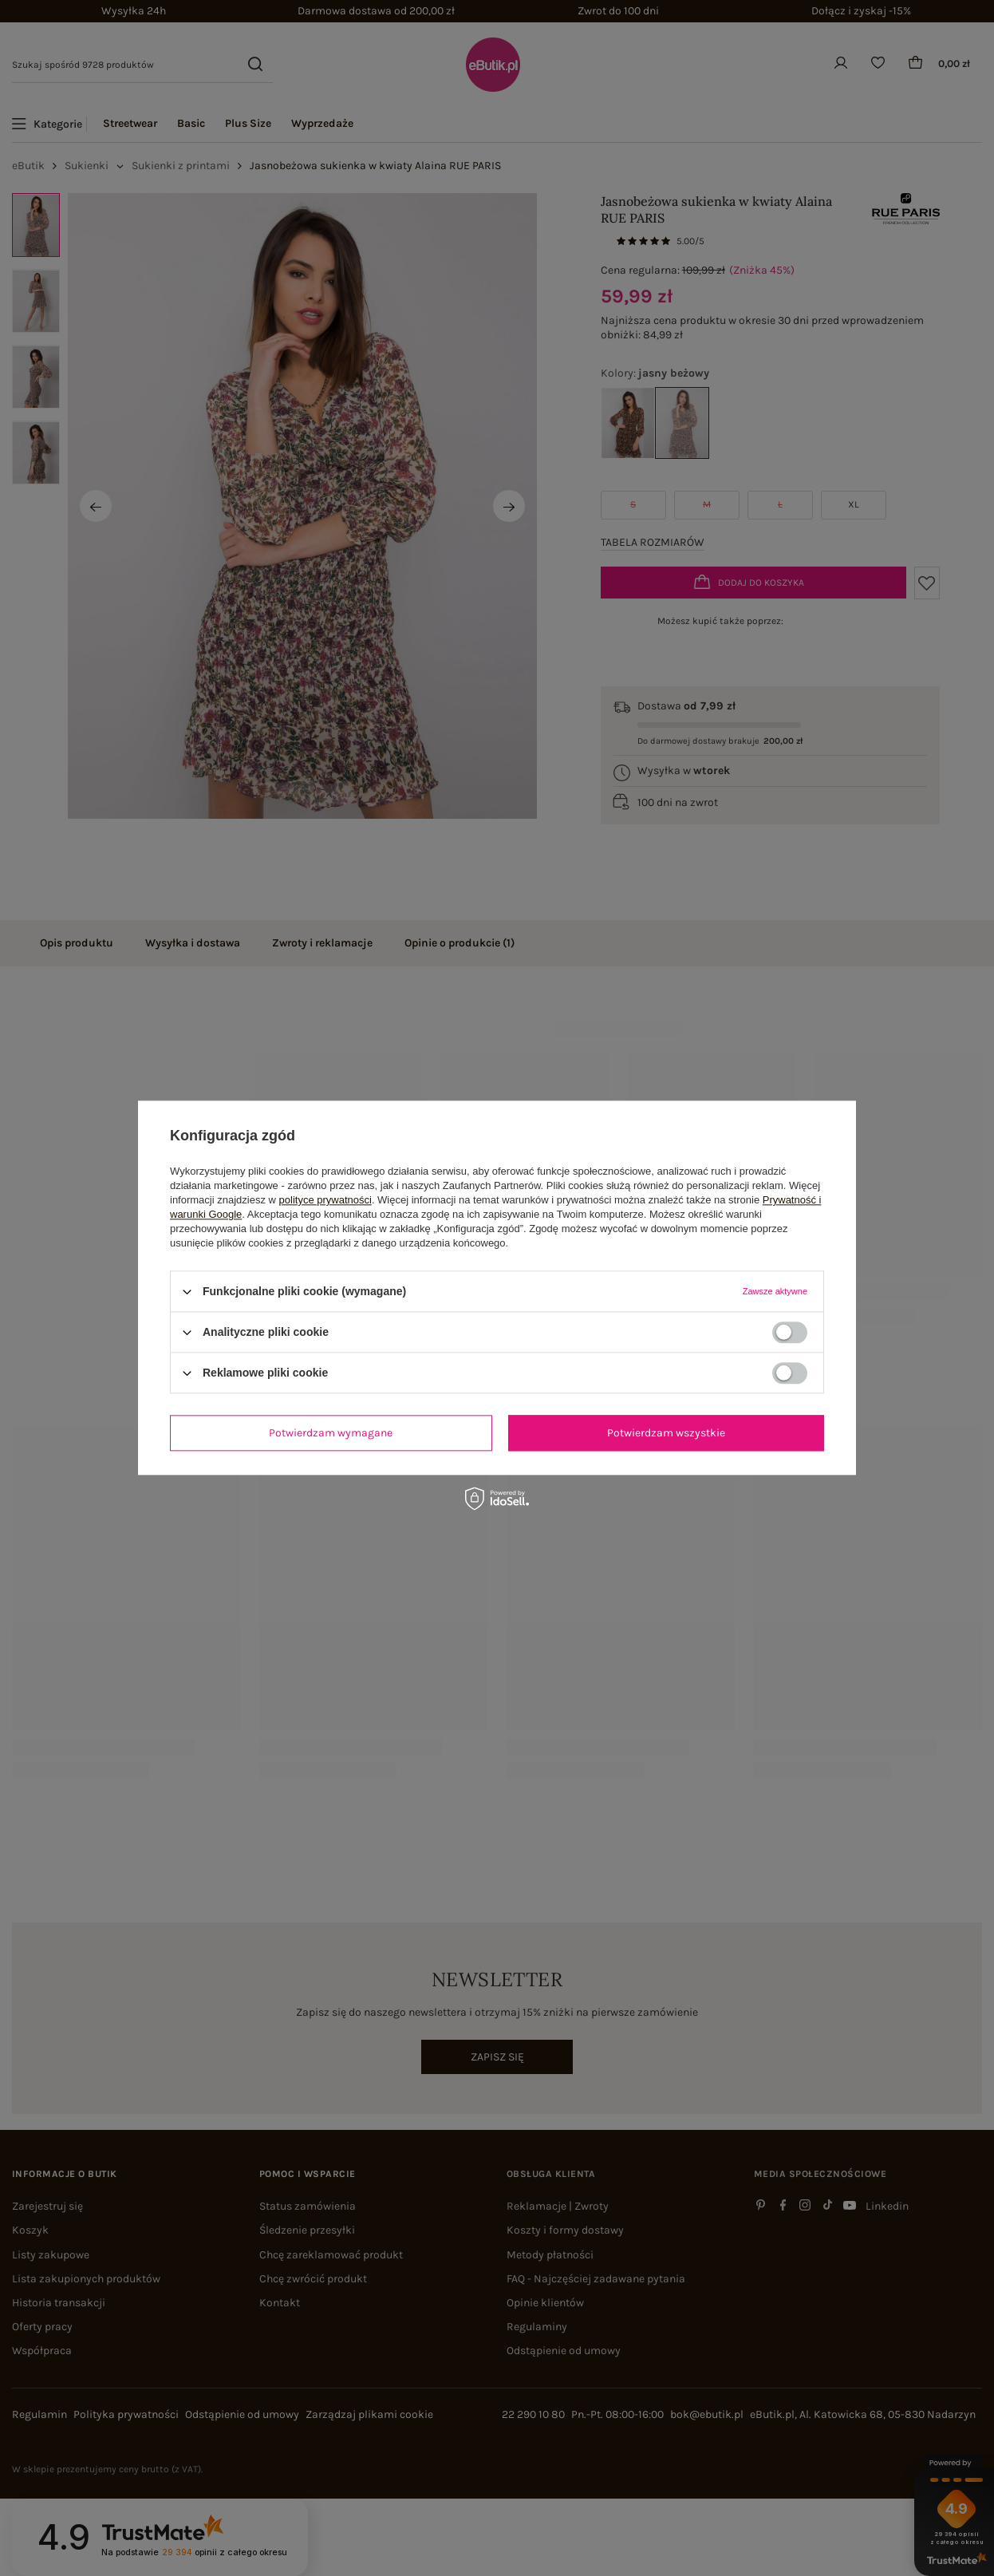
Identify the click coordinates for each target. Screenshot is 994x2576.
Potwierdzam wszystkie (666, 1433)
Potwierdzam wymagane (330, 1433)
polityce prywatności (325, 1200)
